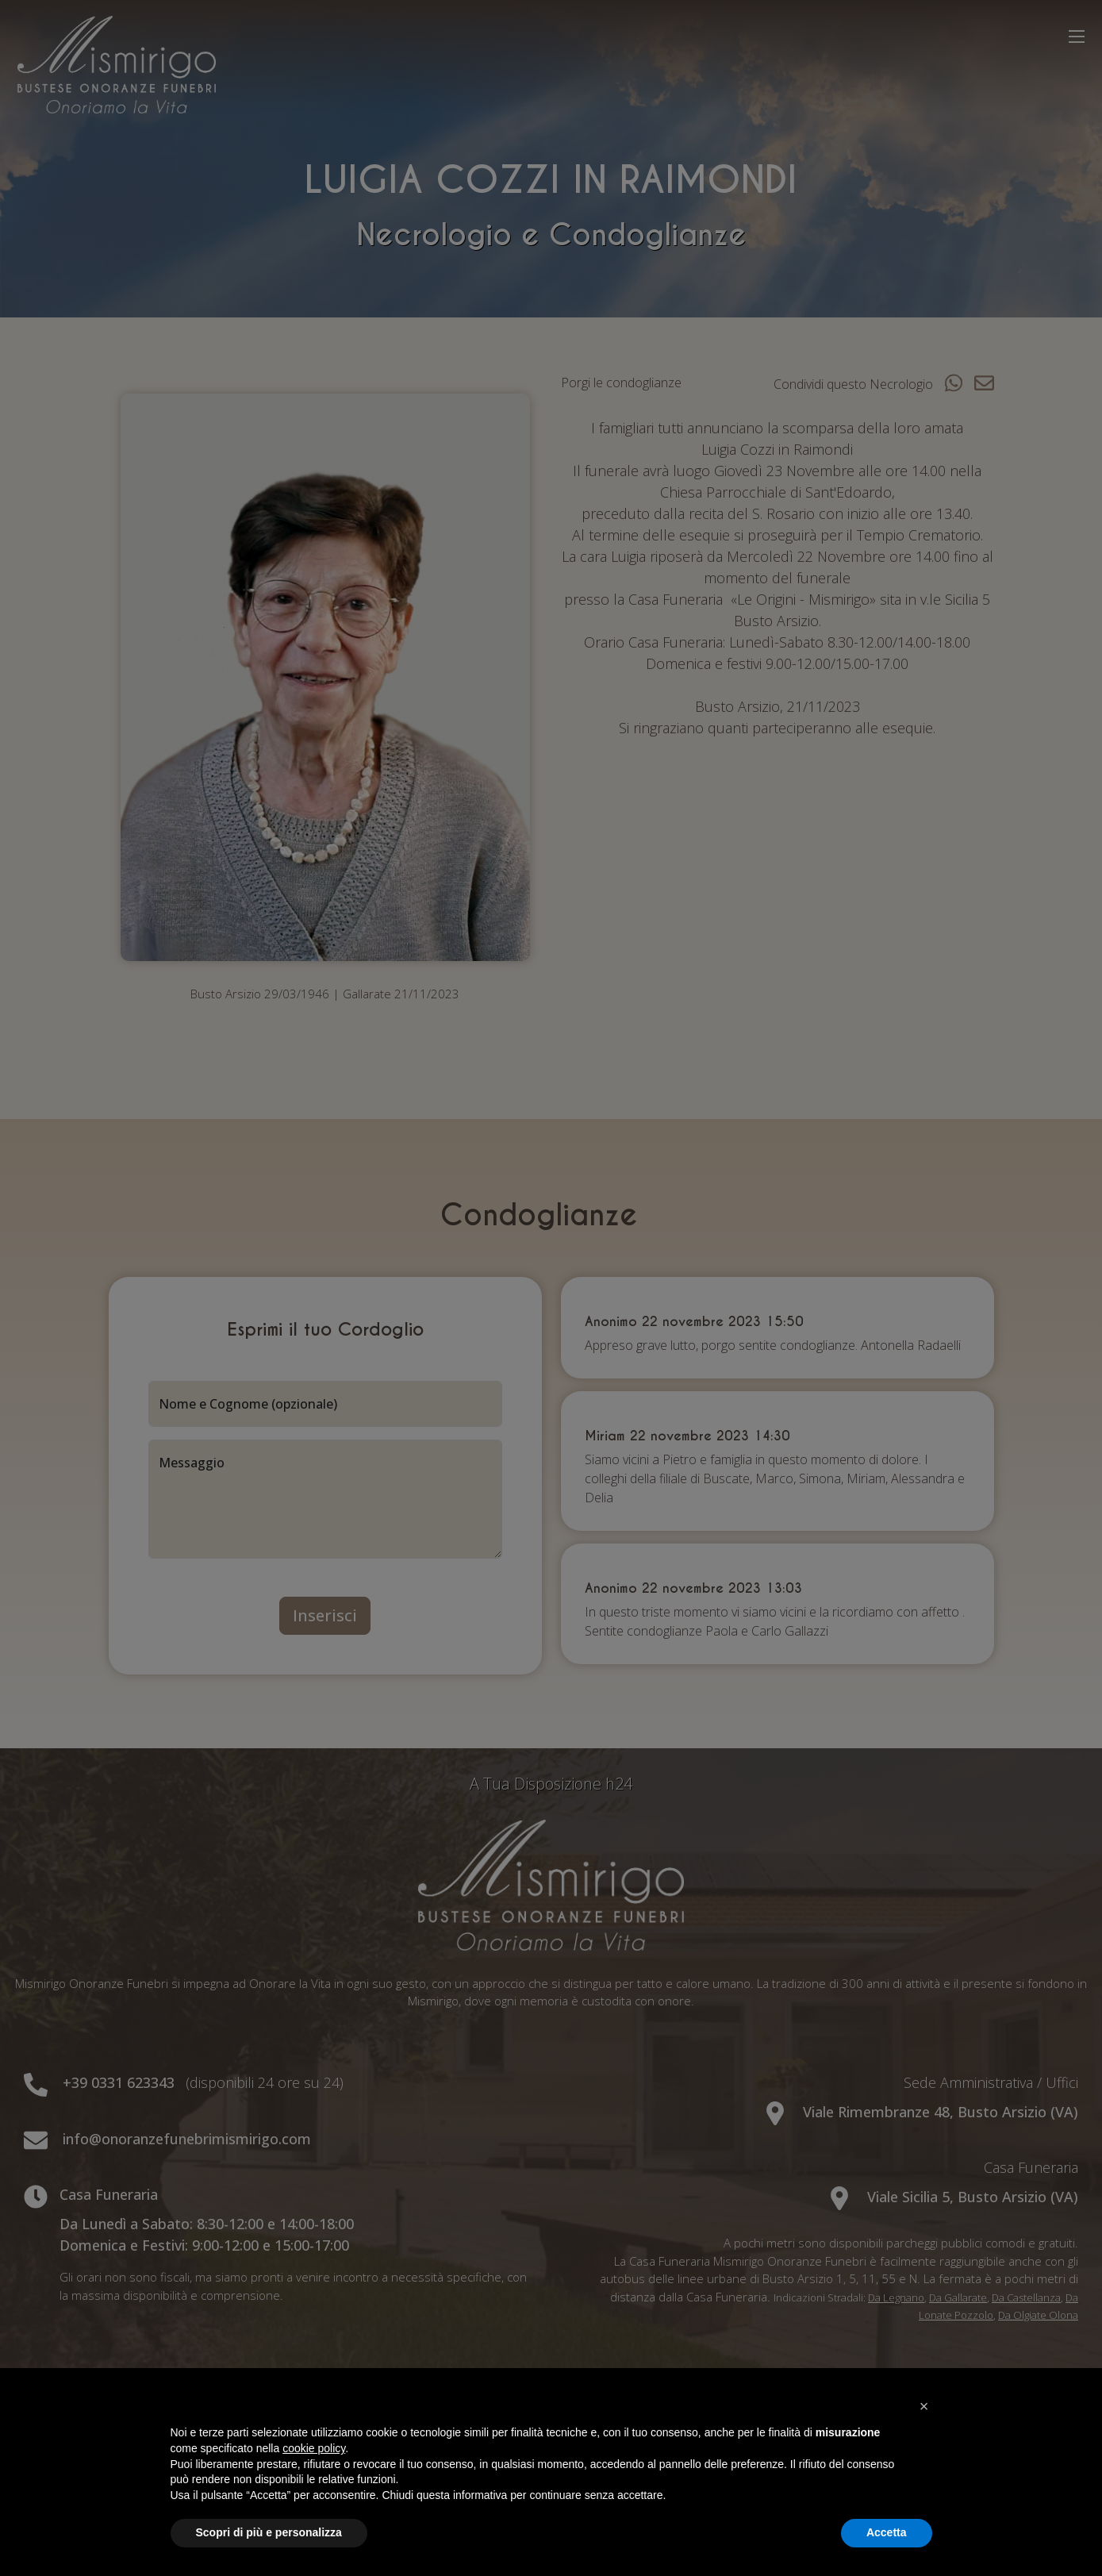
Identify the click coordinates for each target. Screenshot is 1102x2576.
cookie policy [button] (313, 2448)
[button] (924, 2406)
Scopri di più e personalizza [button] (269, 2532)
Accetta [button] (886, 2532)
